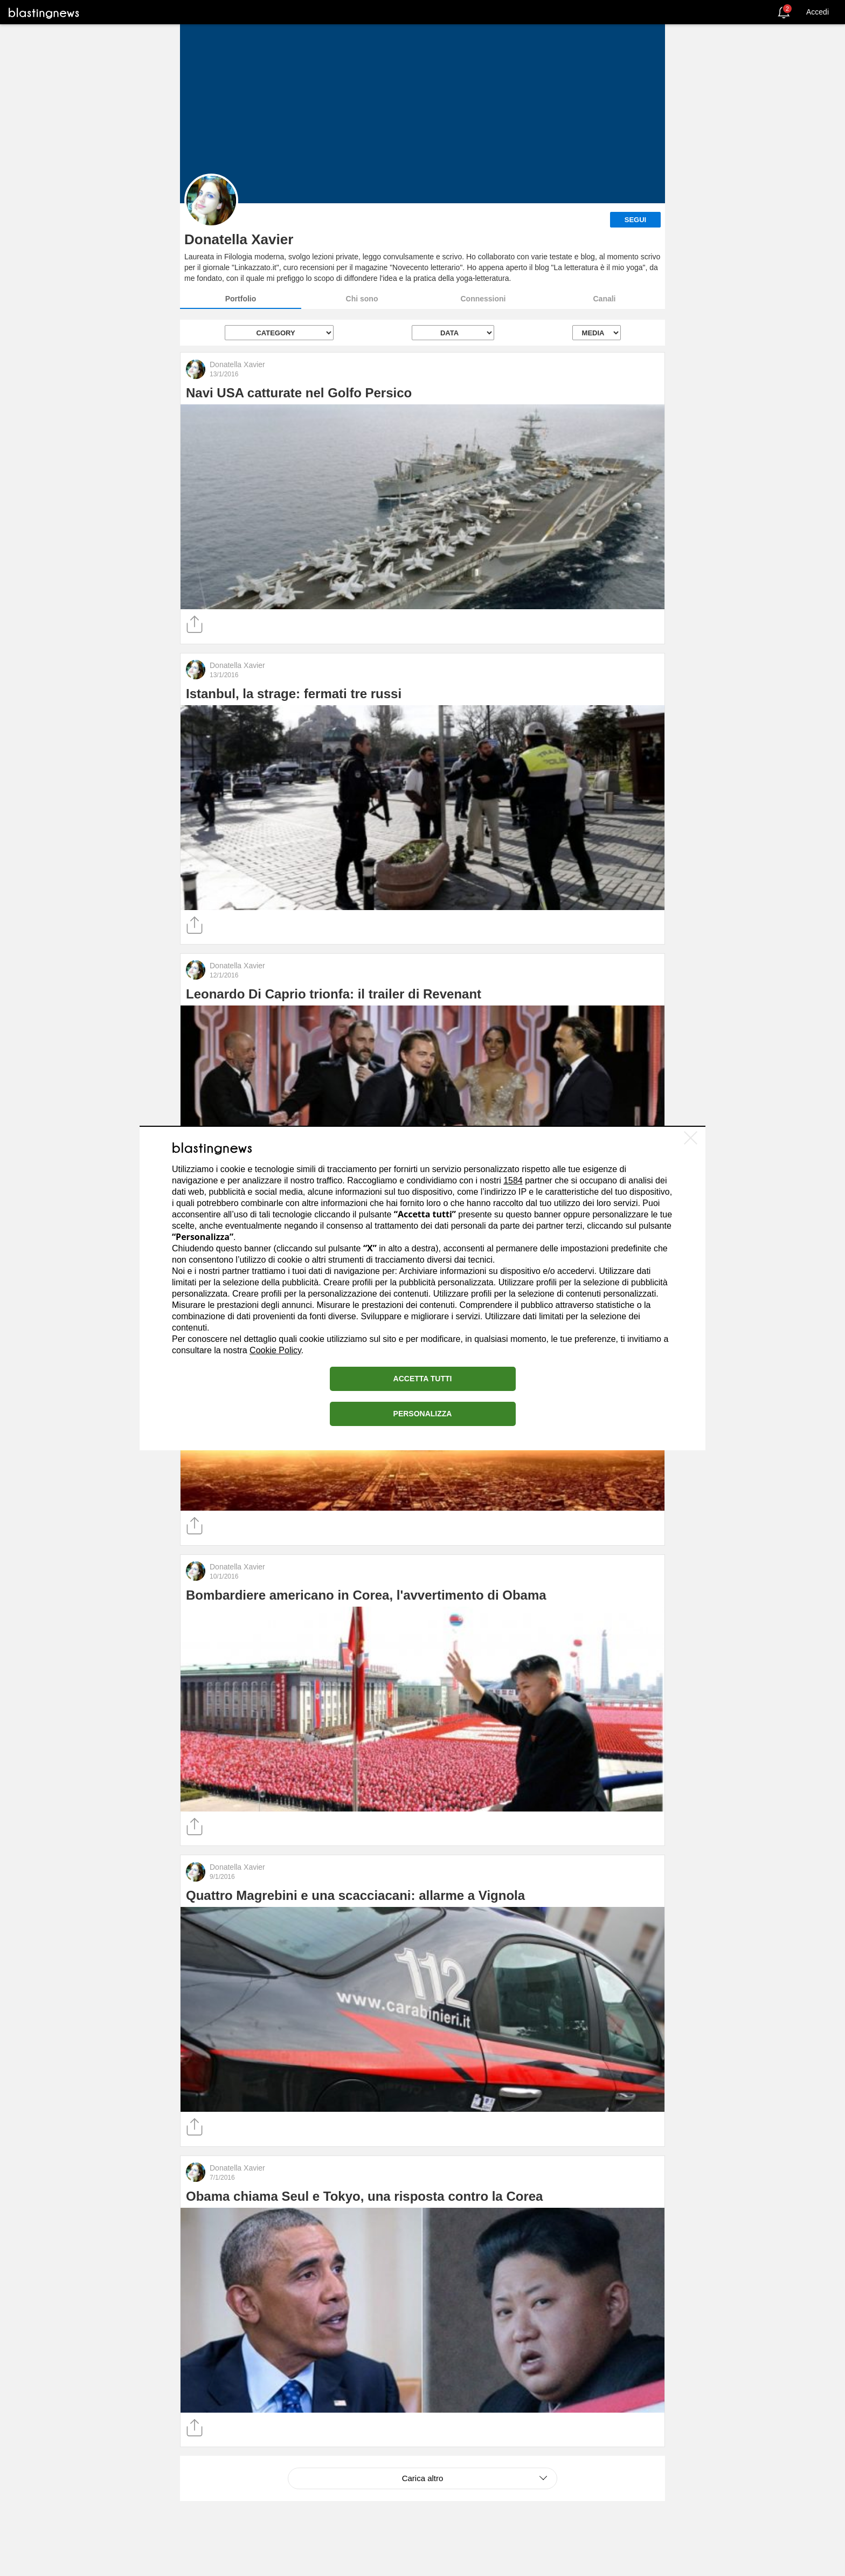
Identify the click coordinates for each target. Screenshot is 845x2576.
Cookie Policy (275, 1350)
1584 (513, 1180)
